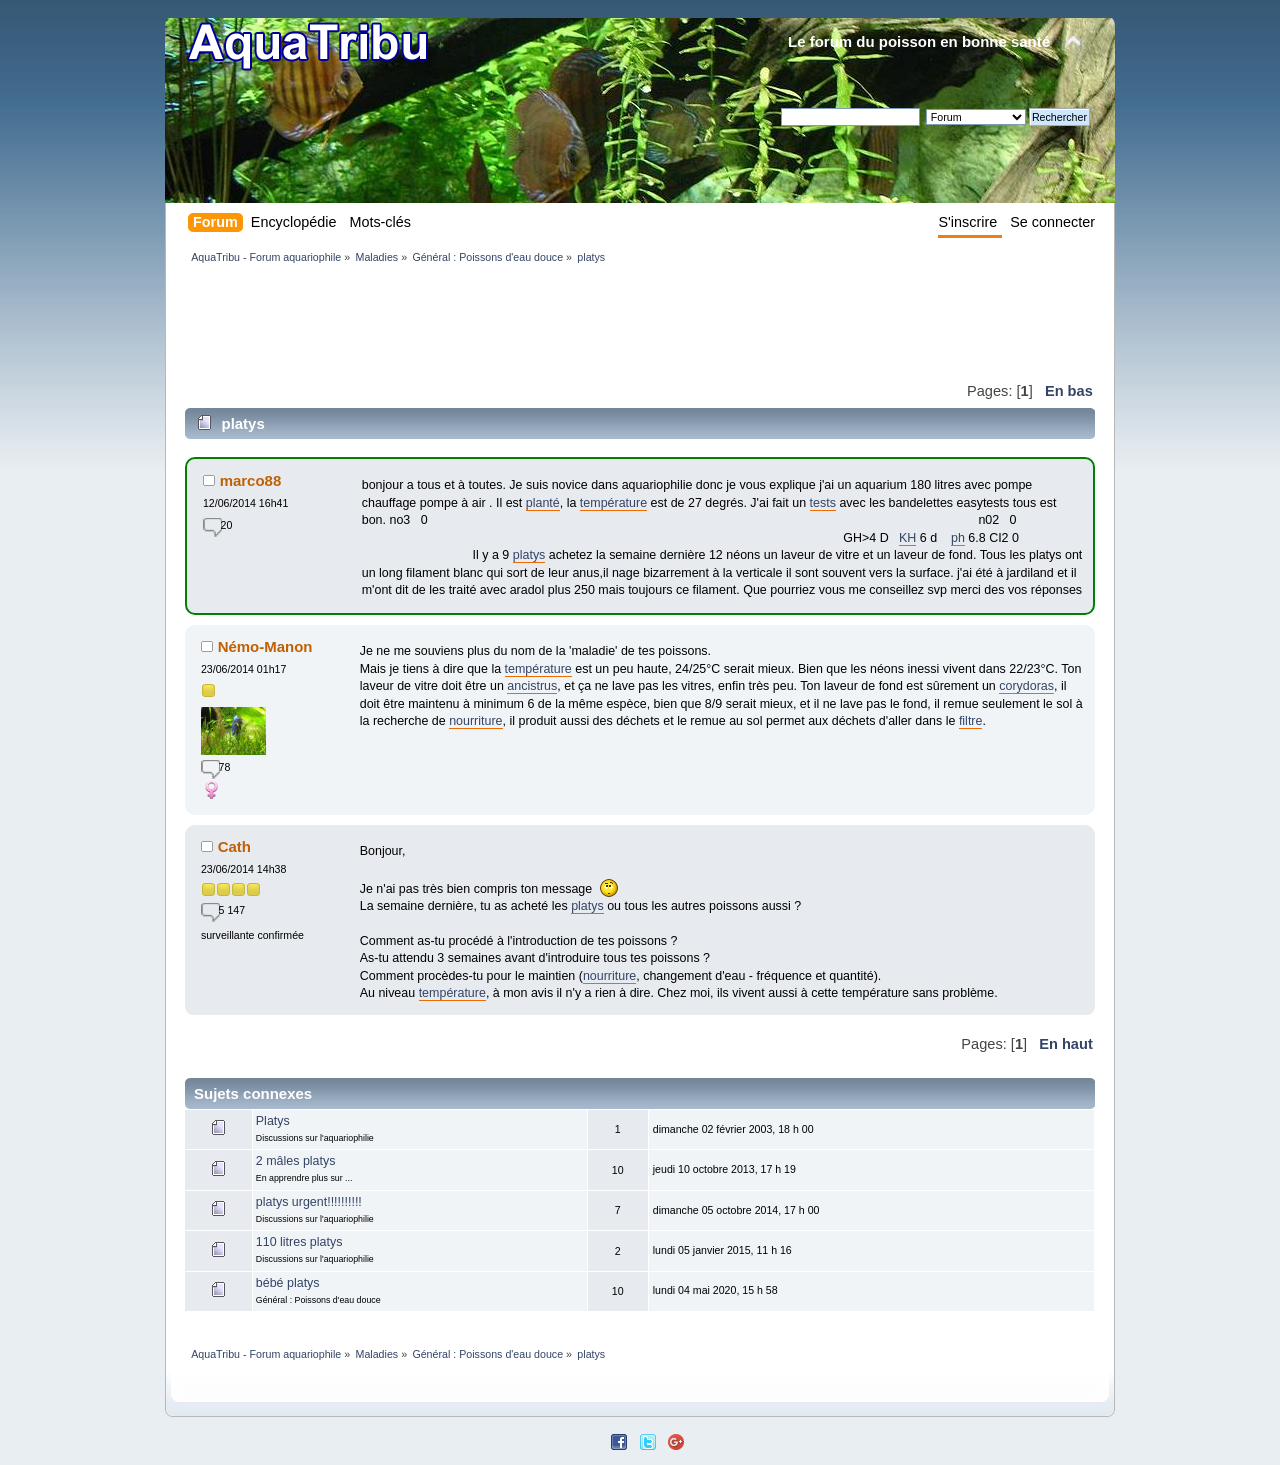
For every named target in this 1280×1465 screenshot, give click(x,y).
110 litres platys (299, 1242)
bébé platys (288, 1283)
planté (543, 503)
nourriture (475, 721)
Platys (273, 1121)
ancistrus (532, 686)
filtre (971, 721)
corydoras (1026, 686)
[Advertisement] (549, 322)
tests (823, 503)
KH (907, 538)
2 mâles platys (296, 1161)
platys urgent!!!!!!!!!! (309, 1202)
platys (529, 555)
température (613, 503)
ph (958, 538)
